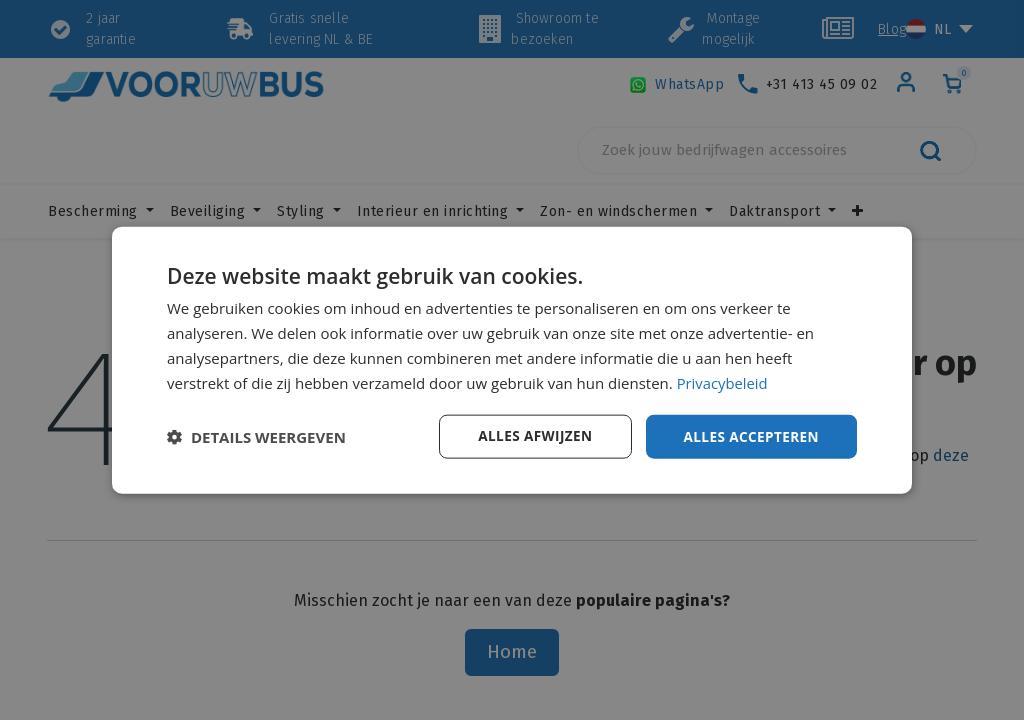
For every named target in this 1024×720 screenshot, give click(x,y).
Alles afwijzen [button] (530, 435)
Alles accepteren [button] (749, 435)
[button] (256, 437)
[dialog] (512, 360)
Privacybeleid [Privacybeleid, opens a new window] (723, 382)
